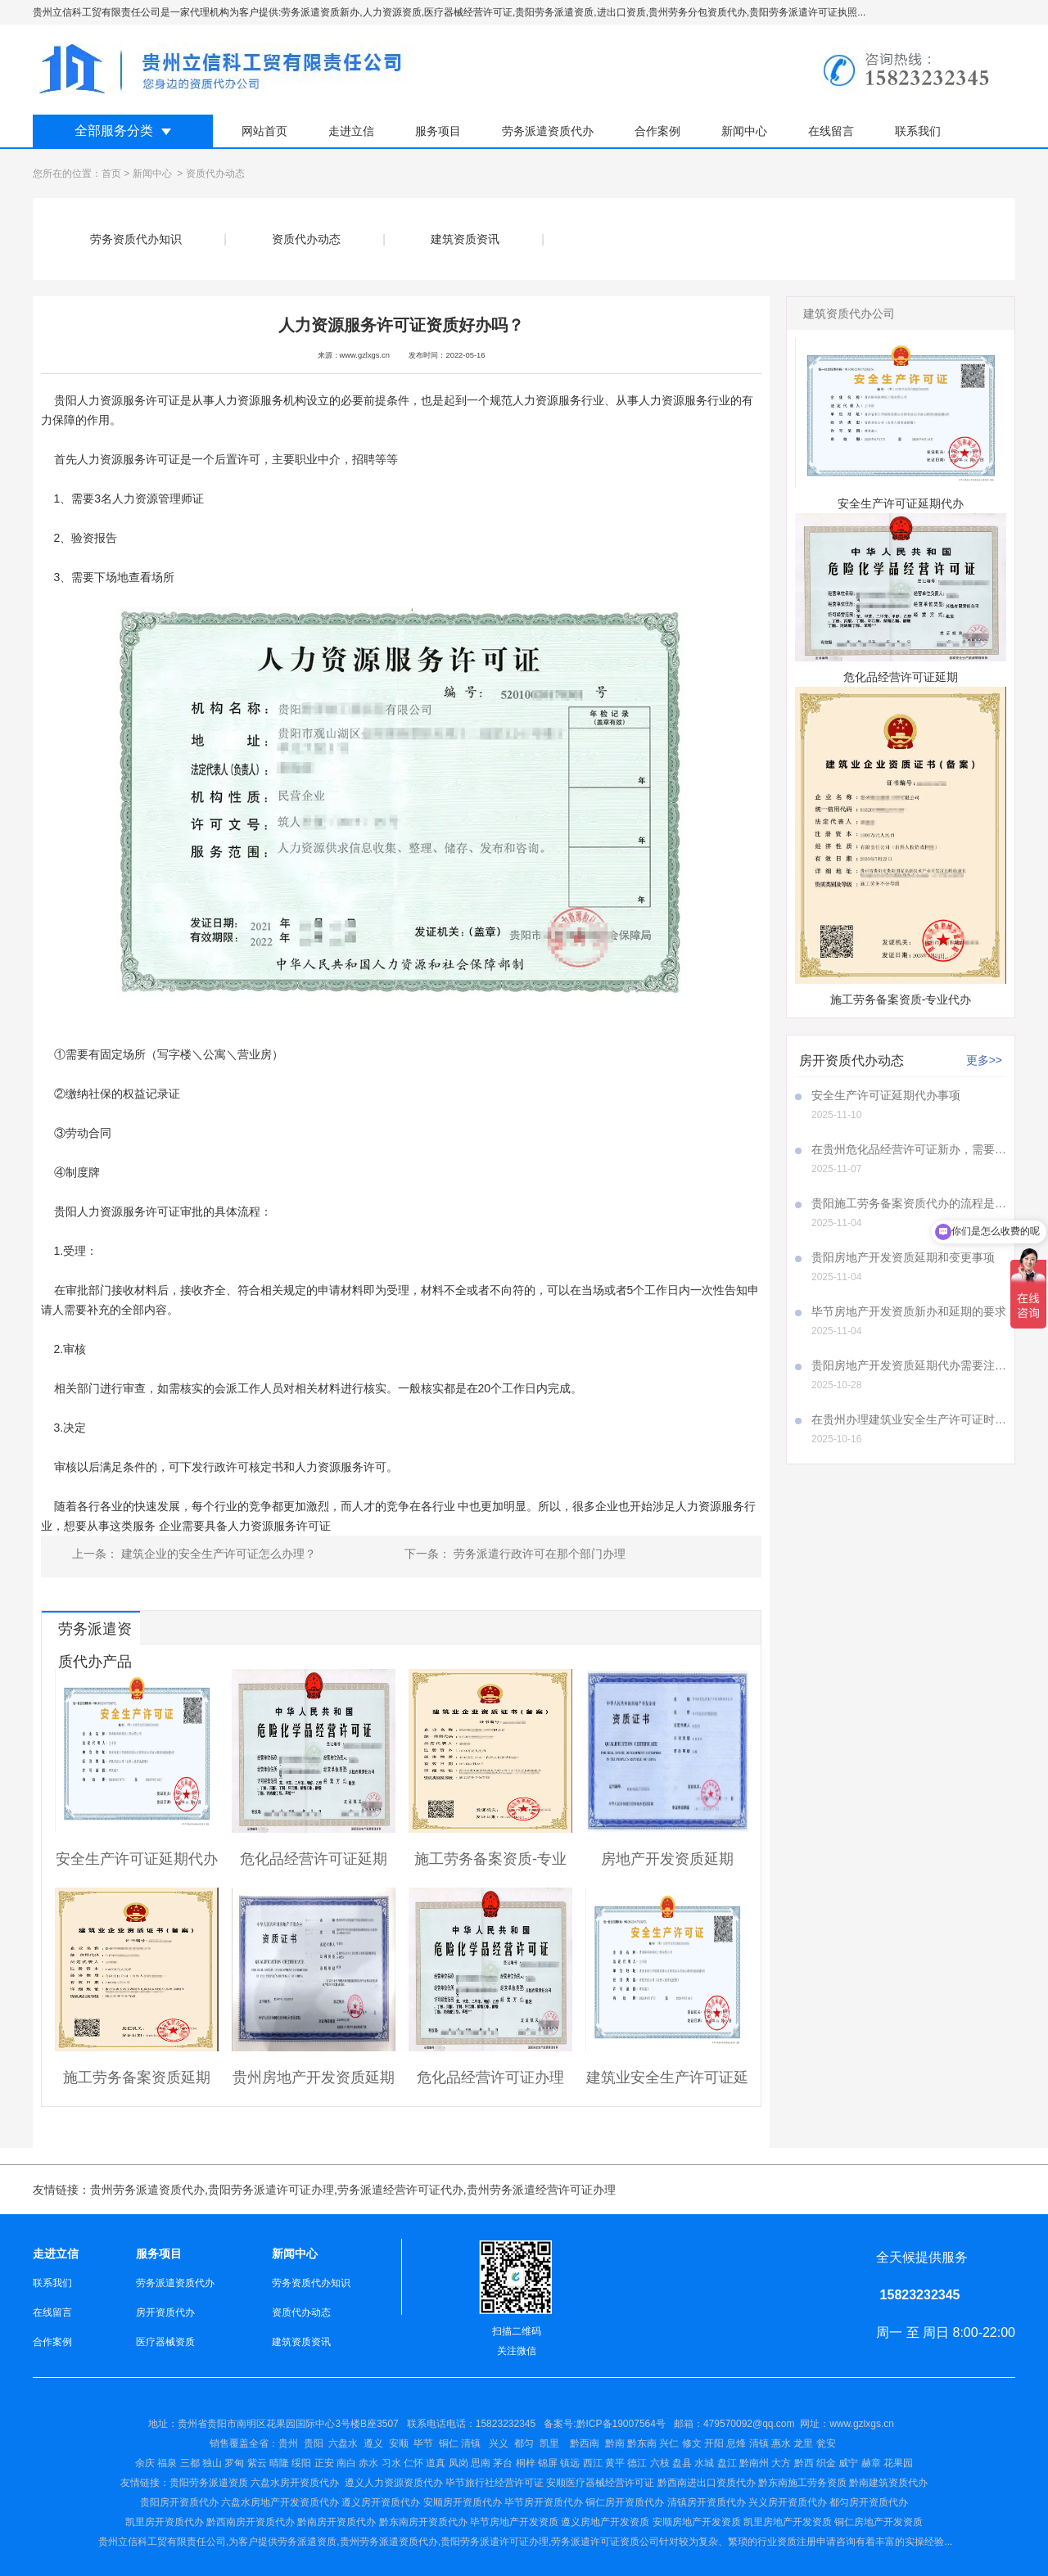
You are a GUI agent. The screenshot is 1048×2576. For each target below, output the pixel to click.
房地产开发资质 (614, 2522)
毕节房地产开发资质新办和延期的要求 (908, 1311)
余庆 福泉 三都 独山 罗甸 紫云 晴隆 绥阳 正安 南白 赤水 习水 (269, 2463)
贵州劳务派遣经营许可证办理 (541, 2189)
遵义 (373, 2443)
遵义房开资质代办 (380, 2502)
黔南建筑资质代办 (888, 2482)
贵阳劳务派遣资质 (184, 2482)
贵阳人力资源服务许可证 (117, 400)
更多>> (984, 1060)
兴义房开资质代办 (787, 2502)
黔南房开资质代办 (336, 2522)
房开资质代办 (165, 2312)
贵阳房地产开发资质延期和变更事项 (903, 1257)
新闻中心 (744, 131)
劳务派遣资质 (307, 2541)
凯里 (549, 2443)
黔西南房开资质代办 (250, 2522)
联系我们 (918, 131)
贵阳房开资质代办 (179, 2502)
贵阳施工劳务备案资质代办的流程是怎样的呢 (908, 1203)
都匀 (524, 2443)
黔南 (615, 2443)
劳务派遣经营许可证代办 (400, 2189)
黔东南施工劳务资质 (802, 2482)
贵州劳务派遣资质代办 (147, 2189)
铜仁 (448, 2443)
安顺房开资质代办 (462, 2502)
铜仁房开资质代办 (624, 2502)
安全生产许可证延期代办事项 (885, 1095)
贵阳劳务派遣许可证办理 (271, 2189)
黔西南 (583, 2443)
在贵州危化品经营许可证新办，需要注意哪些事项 (908, 1149)
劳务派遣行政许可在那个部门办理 (538, 1553)
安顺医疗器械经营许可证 (600, 2482)
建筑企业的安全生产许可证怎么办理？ (217, 1553)
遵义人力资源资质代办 (394, 2482)
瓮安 (827, 2443)
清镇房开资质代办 (706, 2502)
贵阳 (313, 2443)
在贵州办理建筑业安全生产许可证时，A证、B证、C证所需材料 (908, 1419)
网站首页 (264, 131)
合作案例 (657, 131)
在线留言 (831, 131)
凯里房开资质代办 (164, 2522)
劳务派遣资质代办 (548, 131)
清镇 (471, 2443)
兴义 (498, 2443)
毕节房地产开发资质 (514, 2522)
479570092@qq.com (749, 2423)
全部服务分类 (114, 131)
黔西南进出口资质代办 (706, 2482)
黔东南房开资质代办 (423, 2522)
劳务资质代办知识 (136, 239)
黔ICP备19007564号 (621, 2423)
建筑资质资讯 (465, 239)
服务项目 (438, 131)
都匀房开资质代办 (868, 2502)
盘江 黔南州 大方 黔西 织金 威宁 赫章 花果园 (815, 2463)
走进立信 (351, 131)
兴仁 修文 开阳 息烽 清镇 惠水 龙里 (736, 2443)
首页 (111, 173)
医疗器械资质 (165, 2342)
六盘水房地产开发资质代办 (280, 2502)
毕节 (423, 2443)
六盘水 (343, 2443)
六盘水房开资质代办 (296, 2482)
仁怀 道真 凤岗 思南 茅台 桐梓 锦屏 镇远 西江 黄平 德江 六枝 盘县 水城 (559, 2463)
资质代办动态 (306, 239)
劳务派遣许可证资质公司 (605, 2541)
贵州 (288, 2443)
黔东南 (642, 2443)
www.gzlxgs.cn (365, 355)
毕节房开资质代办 (543, 2502)
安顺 (399, 2443)
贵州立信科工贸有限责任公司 (162, 2541)
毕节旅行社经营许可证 (494, 2482)
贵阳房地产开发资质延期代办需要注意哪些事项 (908, 1365)
